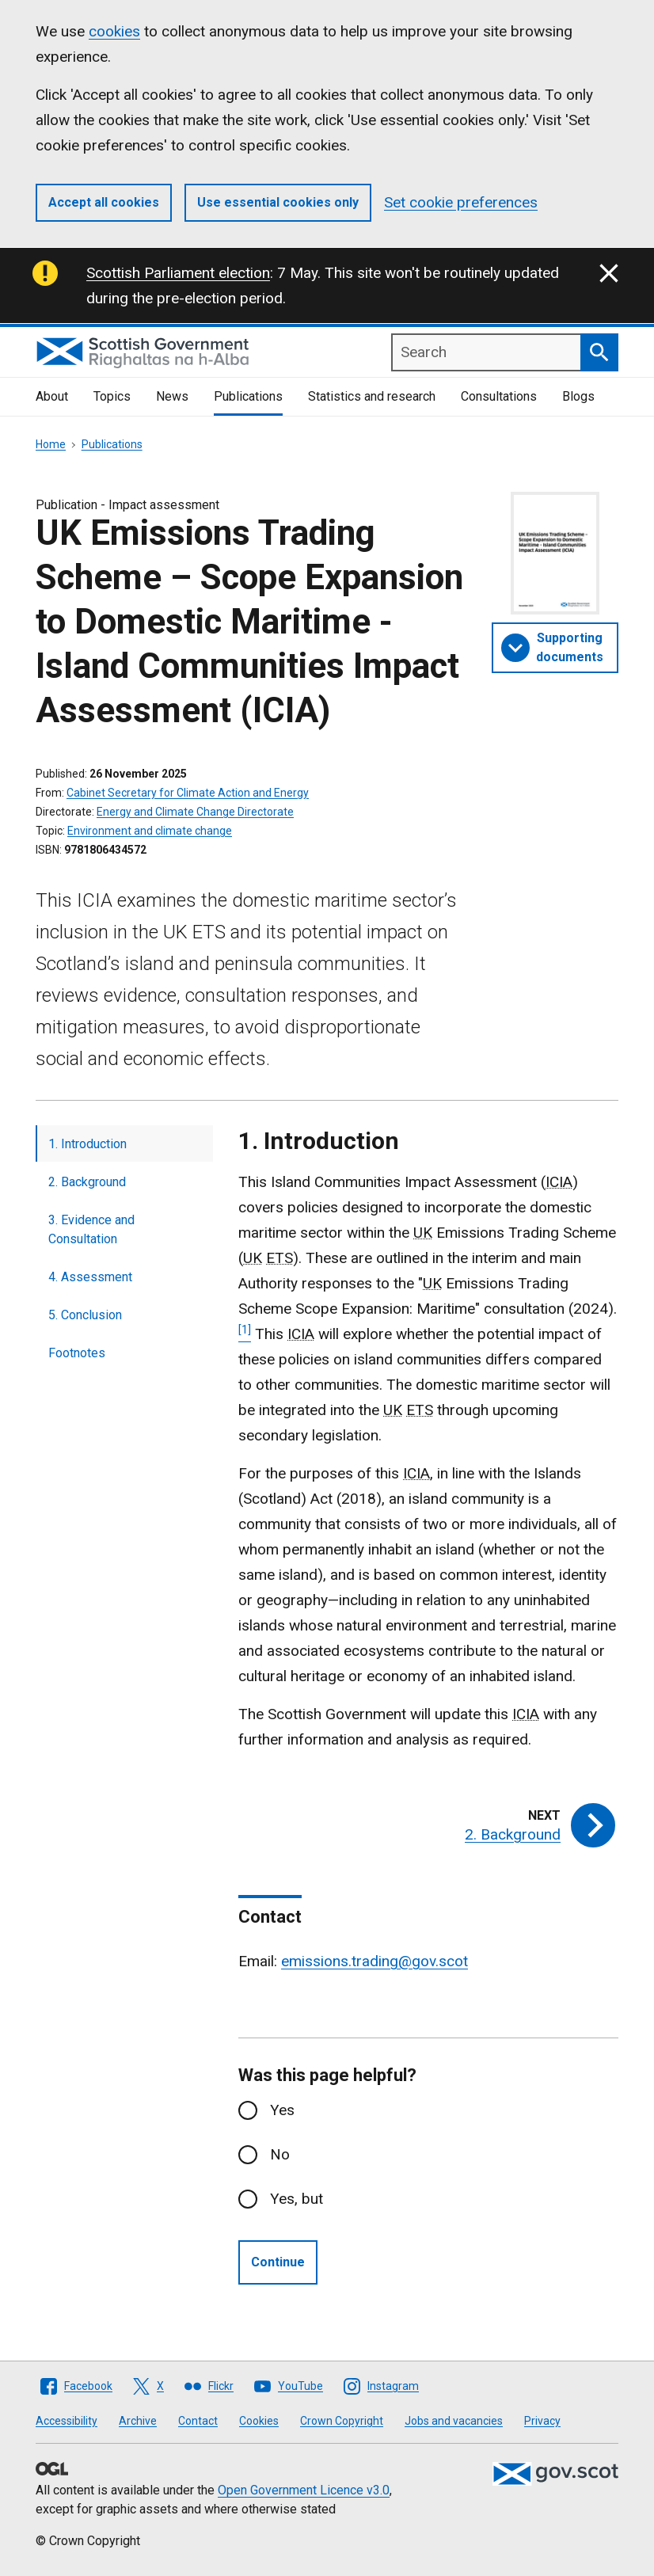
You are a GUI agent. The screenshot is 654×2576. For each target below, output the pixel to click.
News (172, 396)
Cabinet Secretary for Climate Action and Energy (188, 792)
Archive (138, 2420)
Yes (282, 2110)
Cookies (259, 2420)
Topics (112, 396)
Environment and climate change (149, 830)
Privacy (542, 2420)
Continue (278, 2262)
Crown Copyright (341, 2420)
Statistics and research (371, 396)
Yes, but (296, 2199)
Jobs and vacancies (454, 2420)
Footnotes (76, 1352)
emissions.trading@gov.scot (374, 1961)
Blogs (578, 396)
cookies (114, 31)
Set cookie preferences (461, 202)
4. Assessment (90, 1276)
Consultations (499, 396)
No (280, 2154)
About (52, 396)
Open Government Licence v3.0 (304, 2490)
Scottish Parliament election (178, 273)
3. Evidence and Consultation (91, 1229)
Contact (198, 2420)
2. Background (87, 1181)
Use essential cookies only (278, 202)
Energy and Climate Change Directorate (195, 811)
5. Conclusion (85, 1314)
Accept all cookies (103, 202)
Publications (248, 396)
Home (51, 444)
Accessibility (66, 2420)
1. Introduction (87, 1143)
